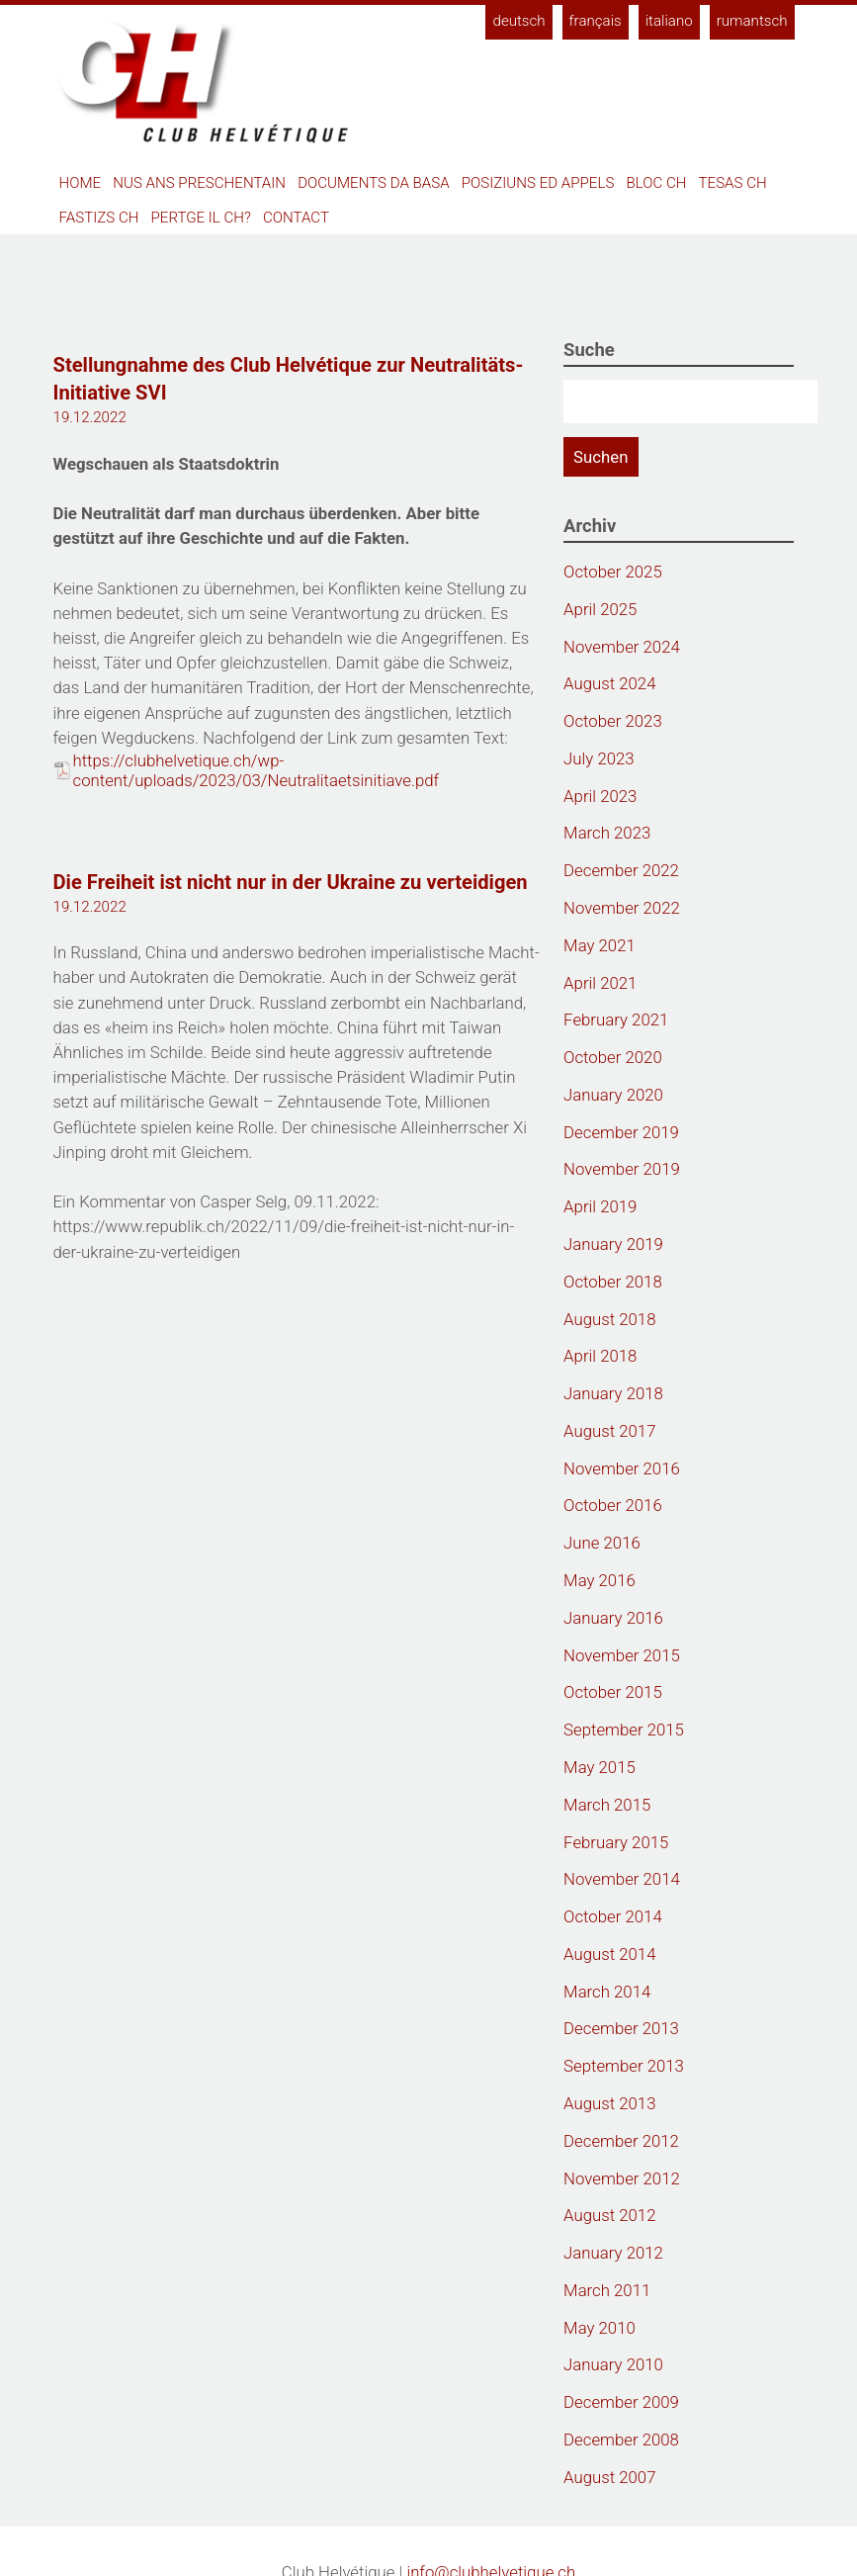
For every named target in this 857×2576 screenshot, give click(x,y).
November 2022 (621, 908)
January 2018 (613, 1393)
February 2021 (615, 1019)
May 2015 (599, 1767)
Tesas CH (733, 183)
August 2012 (609, 2215)
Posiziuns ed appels (538, 183)
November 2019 (621, 1169)
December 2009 (621, 2402)
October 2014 (612, 1916)
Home (80, 183)
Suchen (600, 457)
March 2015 (606, 1805)
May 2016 (599, 1580)
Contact (296, 217)
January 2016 (613, 1618)
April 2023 (600, 796)
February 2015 (615, 1842)
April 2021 (600, 983)
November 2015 (621, 1655)
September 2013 (623, 2066)
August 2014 (609, 1954)
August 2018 (609, 1319)
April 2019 (600, 1206)
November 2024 (621, 647)
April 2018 (600, 1356)
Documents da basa (374, 183)
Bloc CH (656, 183)
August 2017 (609, 1431)
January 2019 (613, 1244)
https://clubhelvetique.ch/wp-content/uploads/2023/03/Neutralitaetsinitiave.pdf (256, 770)
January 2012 (613, 2253)
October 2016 (612, 1505)
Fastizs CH (99, 217)
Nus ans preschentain (199, 183)
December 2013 (621, 2028)
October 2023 (612, 721)
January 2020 (613, 1095)
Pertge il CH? (201, 217)
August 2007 (609, 2477)
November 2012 (621, 2178)
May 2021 (599, 945)
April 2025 (600, 609)
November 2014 (621, 1879)
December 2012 (621, 2141)
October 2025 (612, 571)
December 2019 (621, 1132)
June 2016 (602, 1543)
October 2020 (612, 1057)
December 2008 (621, 2439)
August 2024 (609, 683)
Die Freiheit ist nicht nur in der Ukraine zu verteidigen (290, 882)
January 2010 (613, 2364)
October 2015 (612, 1692)
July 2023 (599, 758)
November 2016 (621, 1468)
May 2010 (599, 2328)
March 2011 (606, 2290)
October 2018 (612, 1281)
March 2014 (606, 1991)
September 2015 (623, 1729)
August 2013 (609, 2103)
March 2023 (606, 833)
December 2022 (621, 870)
